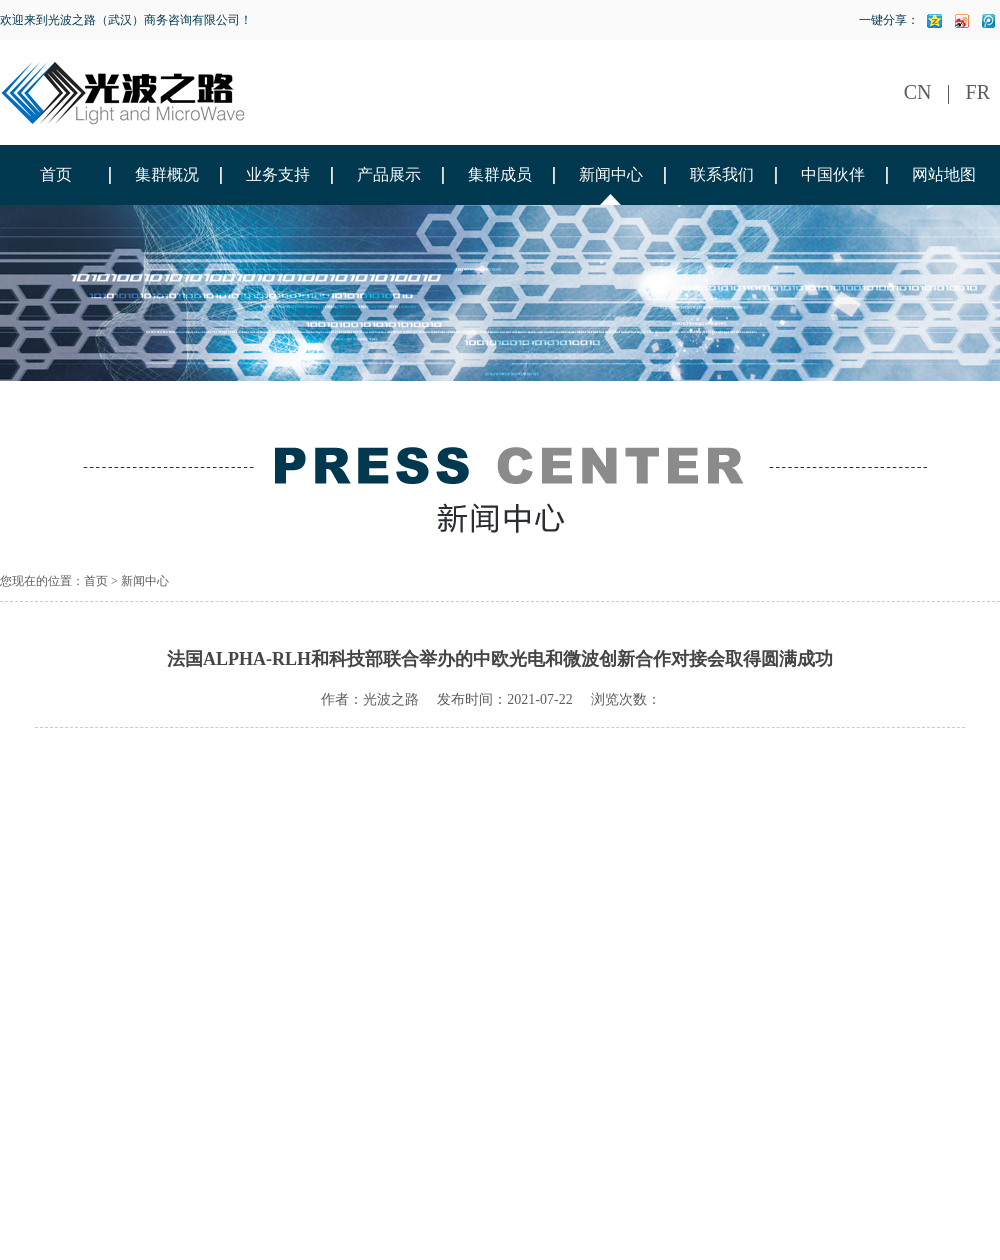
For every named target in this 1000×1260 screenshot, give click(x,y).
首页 (56, 174)
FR (978, 92)
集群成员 (500, 174)
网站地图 (944, 174)
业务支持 (278, 174)
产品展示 (389, 174)
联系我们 (722, 174)
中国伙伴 (833, 174)
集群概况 (167, 174)
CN (918, 92)
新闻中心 (611, 174)
